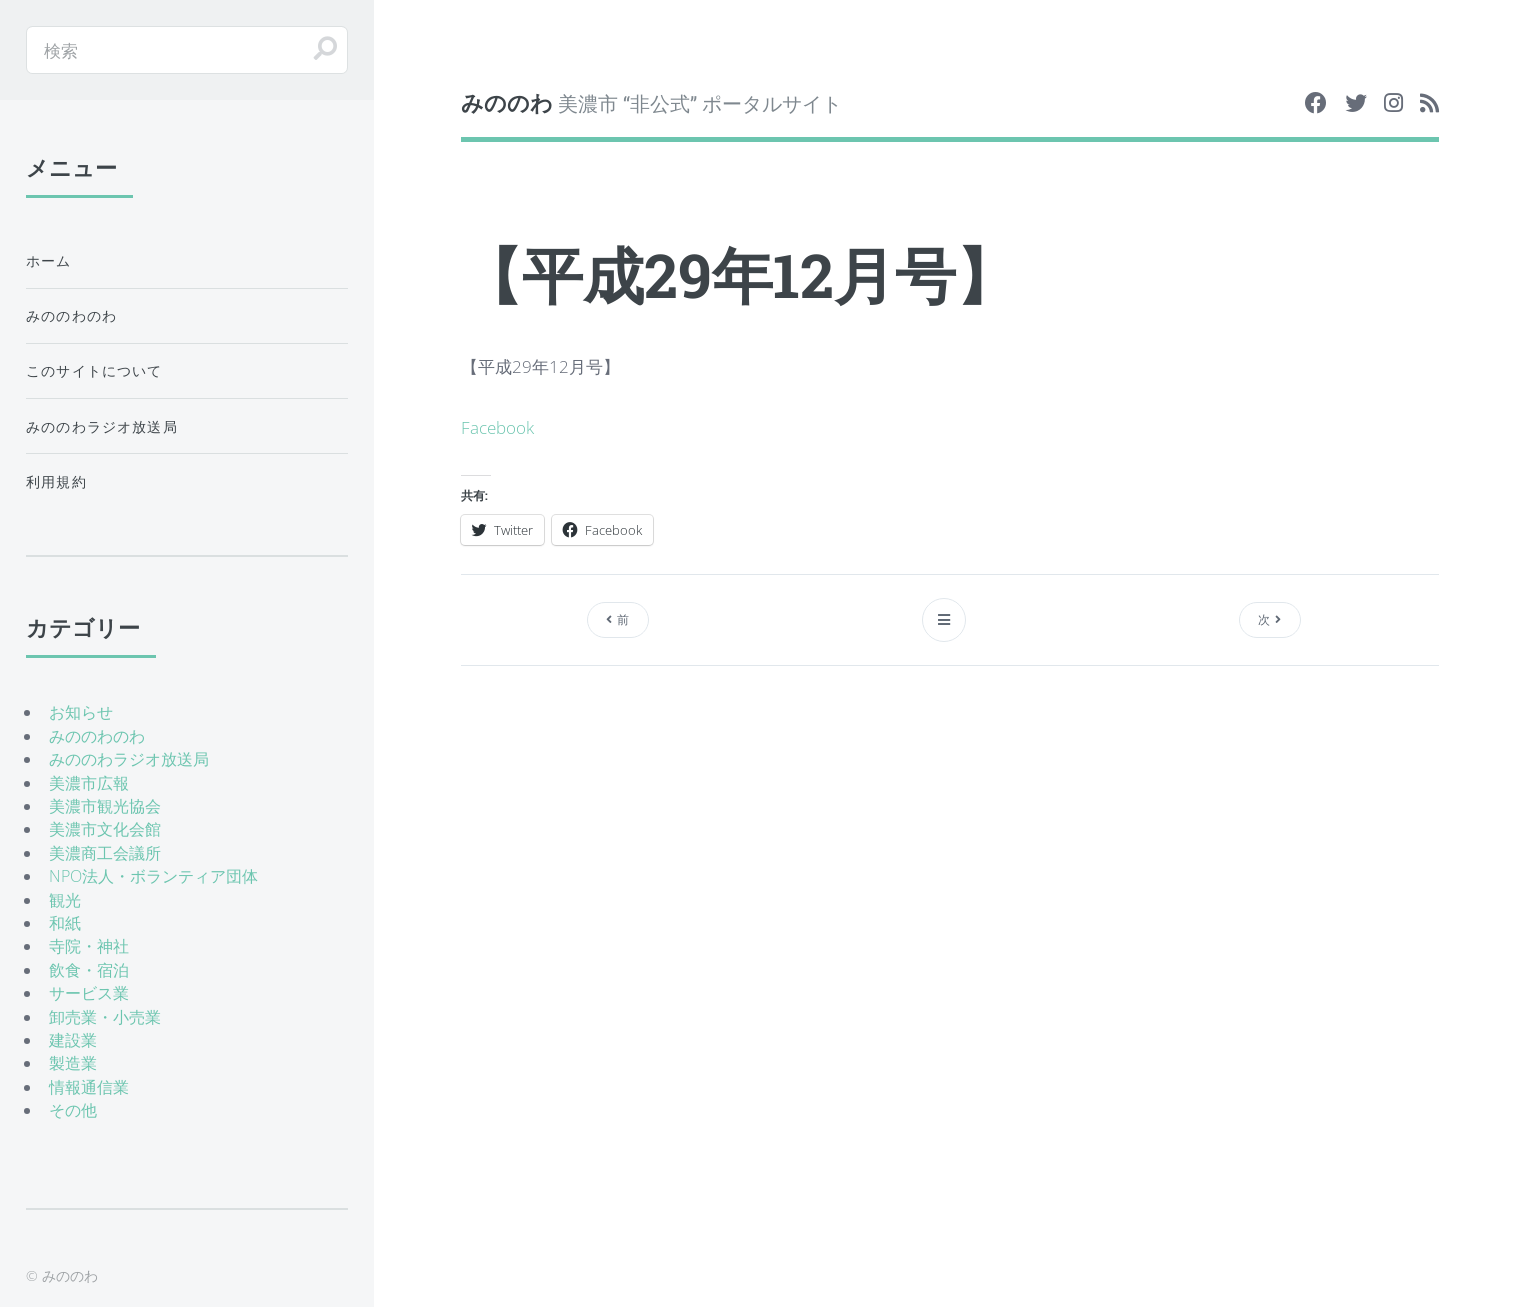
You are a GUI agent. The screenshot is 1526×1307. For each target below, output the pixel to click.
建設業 (73, 1040)
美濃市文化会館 (105, 829)
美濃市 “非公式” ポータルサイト (651, 102)
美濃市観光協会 (105, 806)
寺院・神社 (89, 946)
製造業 (73, 1063)
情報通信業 (89, 1087)
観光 (65, 900)
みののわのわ (71, 315)
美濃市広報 (89, 783)
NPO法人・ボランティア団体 (153, 876)
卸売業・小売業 (105, 1017)
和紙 (65, 923)
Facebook (497, 427)
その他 (73, 1110)
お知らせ (81, 712)
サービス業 (89, 993)
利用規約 (56, 481)
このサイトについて (94, 370)
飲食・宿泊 (89, 970)
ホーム (49, 260)
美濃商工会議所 (105, 853)
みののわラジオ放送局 (102, 426)
